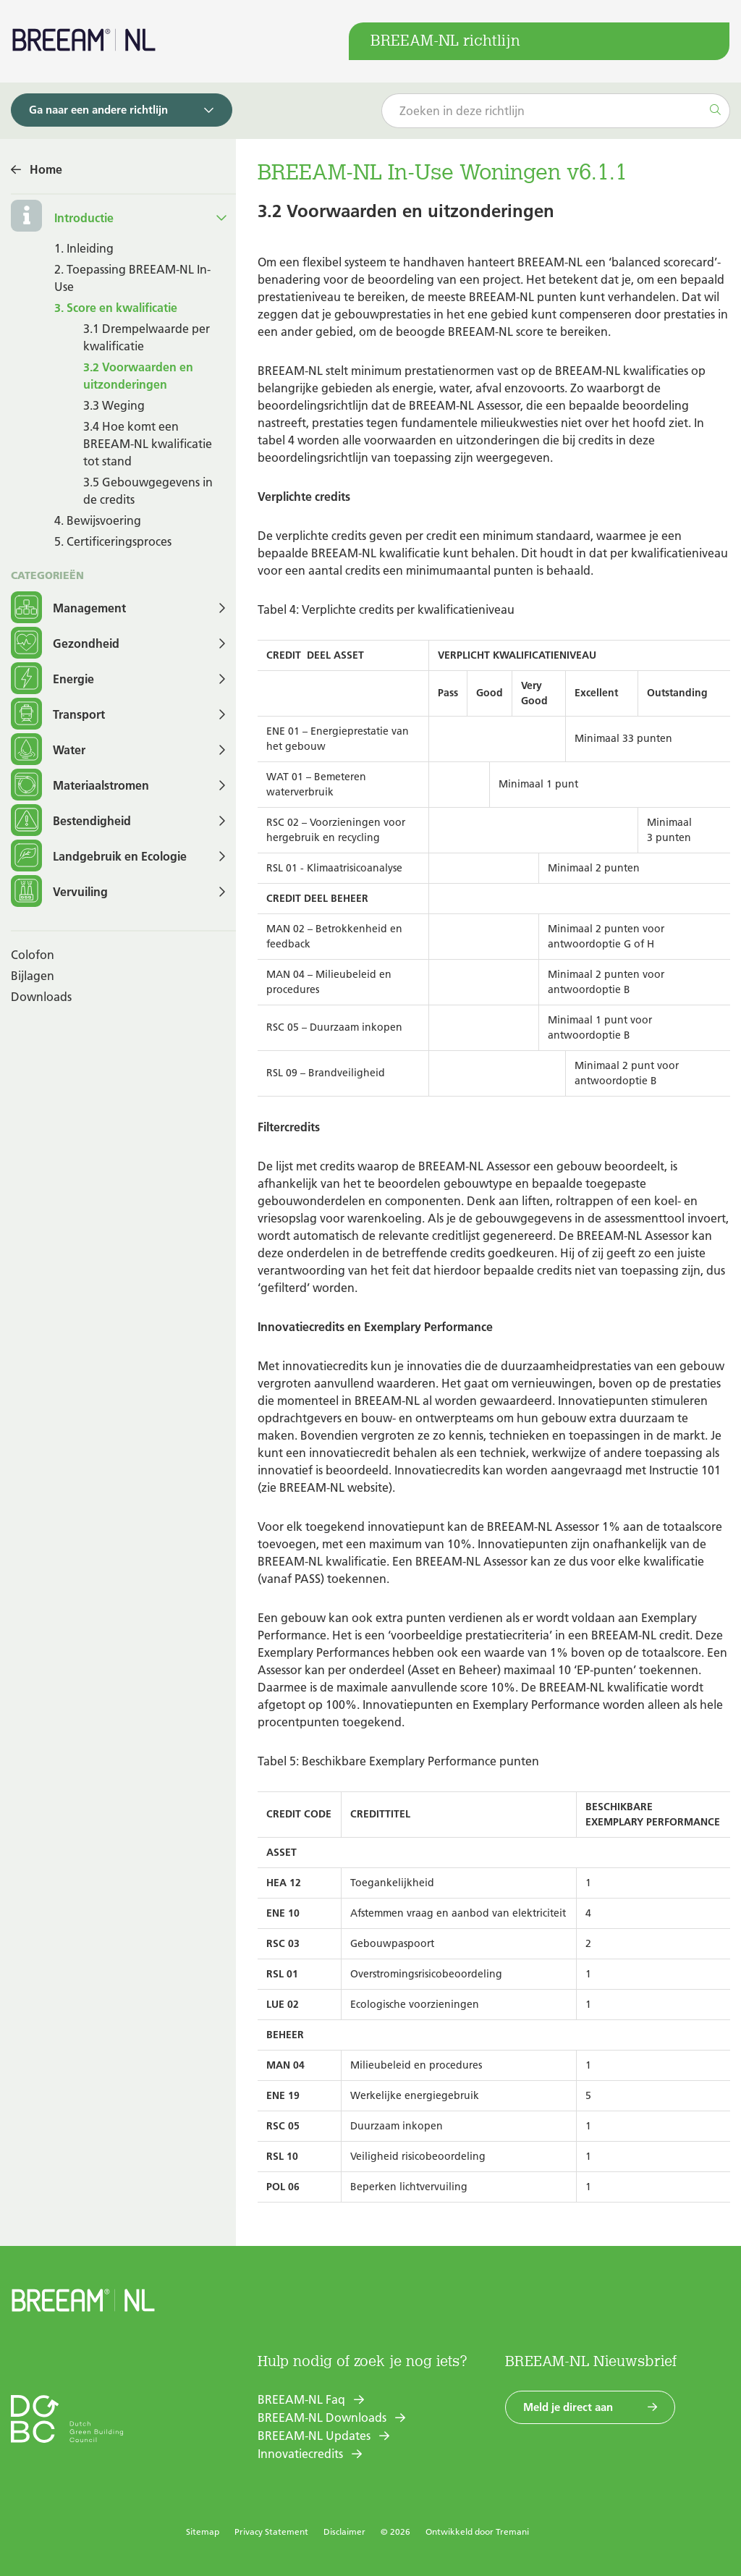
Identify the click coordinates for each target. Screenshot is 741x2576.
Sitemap (202, 2531)
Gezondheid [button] (65, 644)
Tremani (512, 2531)
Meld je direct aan (568, 2407)
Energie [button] (52, 679)
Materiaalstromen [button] (80, 786)
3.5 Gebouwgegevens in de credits (148, 491)
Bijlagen (32, 975)
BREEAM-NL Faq (301, 2399)
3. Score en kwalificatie (115, 307)
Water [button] (48, 750)
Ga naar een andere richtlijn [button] (98, 110)
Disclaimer (344, 2531)
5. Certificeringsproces (113, 541)
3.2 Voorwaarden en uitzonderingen (138, 376)
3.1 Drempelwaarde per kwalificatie (146, 337)
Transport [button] (58, 715)
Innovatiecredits (300, 2453)
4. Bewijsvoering (97, 520)
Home (46, 169)
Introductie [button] (84, 218)
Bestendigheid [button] (71, 821)
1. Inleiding (84, 248)
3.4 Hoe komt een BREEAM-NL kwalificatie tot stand (147, 443)
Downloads (41, 996)
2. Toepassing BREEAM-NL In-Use (132, 278)
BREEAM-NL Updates (314, 2435)
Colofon (32, 954)
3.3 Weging (114, 405)
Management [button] (68, 608)
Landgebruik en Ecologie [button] (99, 856)
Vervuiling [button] (59, 892)
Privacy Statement (271, 2531)
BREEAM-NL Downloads (322, 2417)
